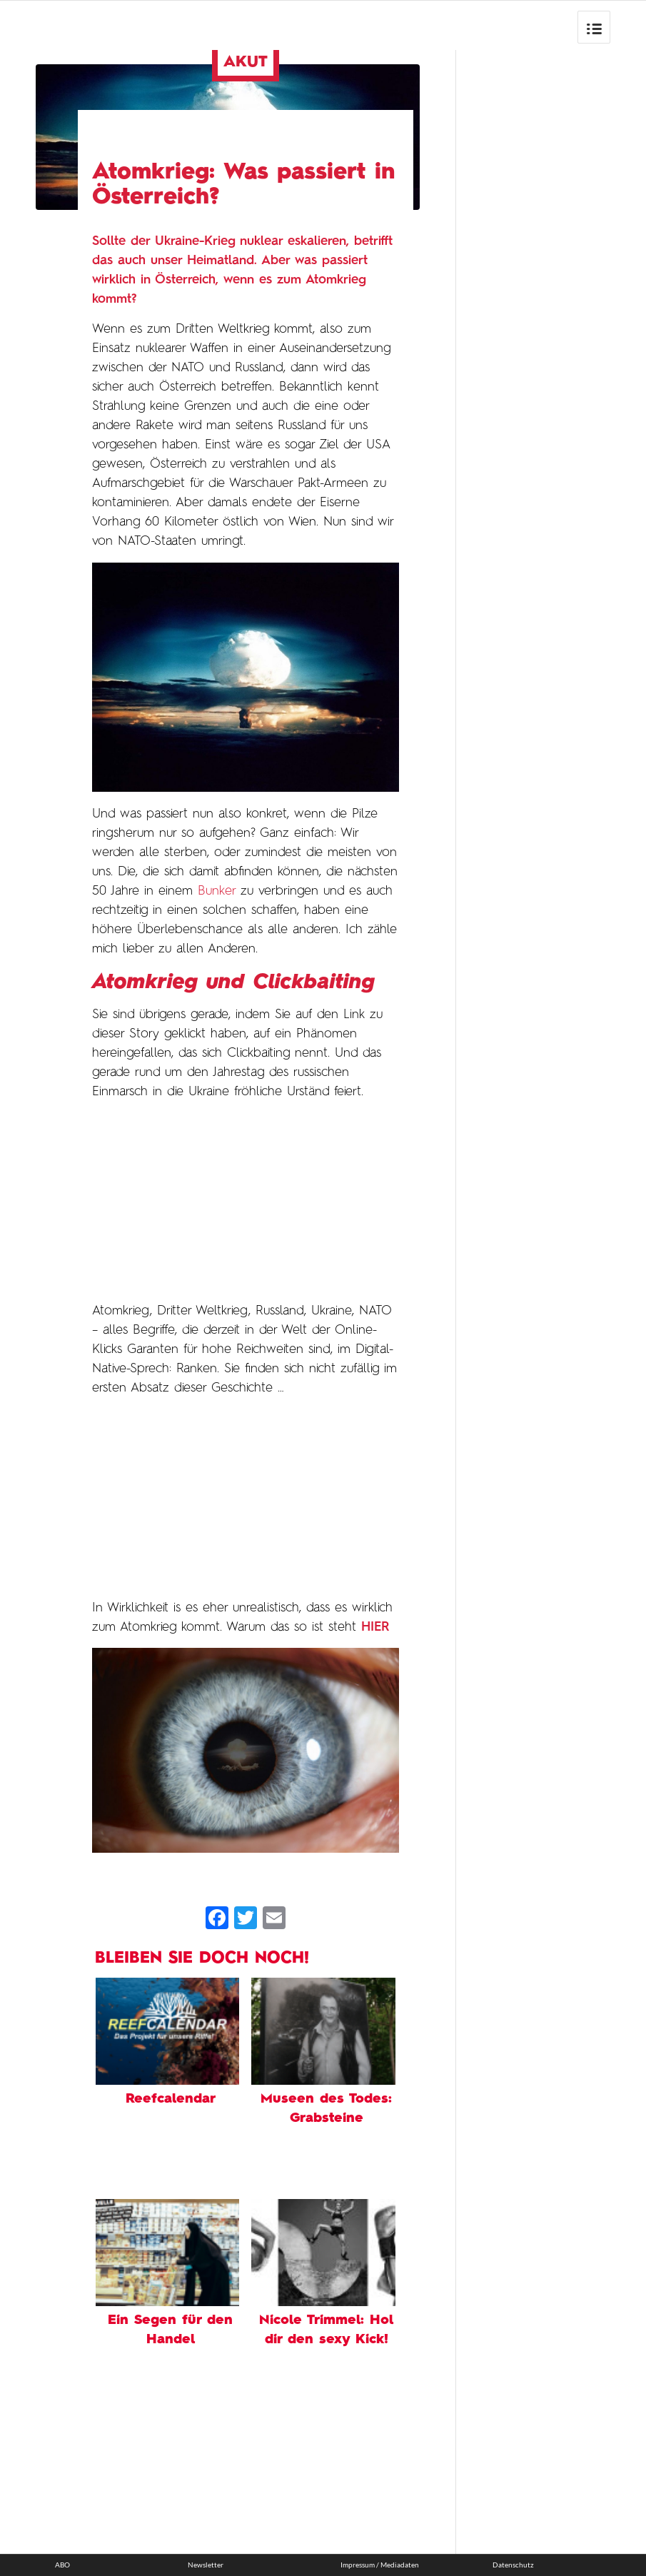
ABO (62, 2564)
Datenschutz (513, 2564)
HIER (375, 1627)
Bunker (217, 891)
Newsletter (205, 2564)
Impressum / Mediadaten (379, 2564)
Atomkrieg (335, 279)
